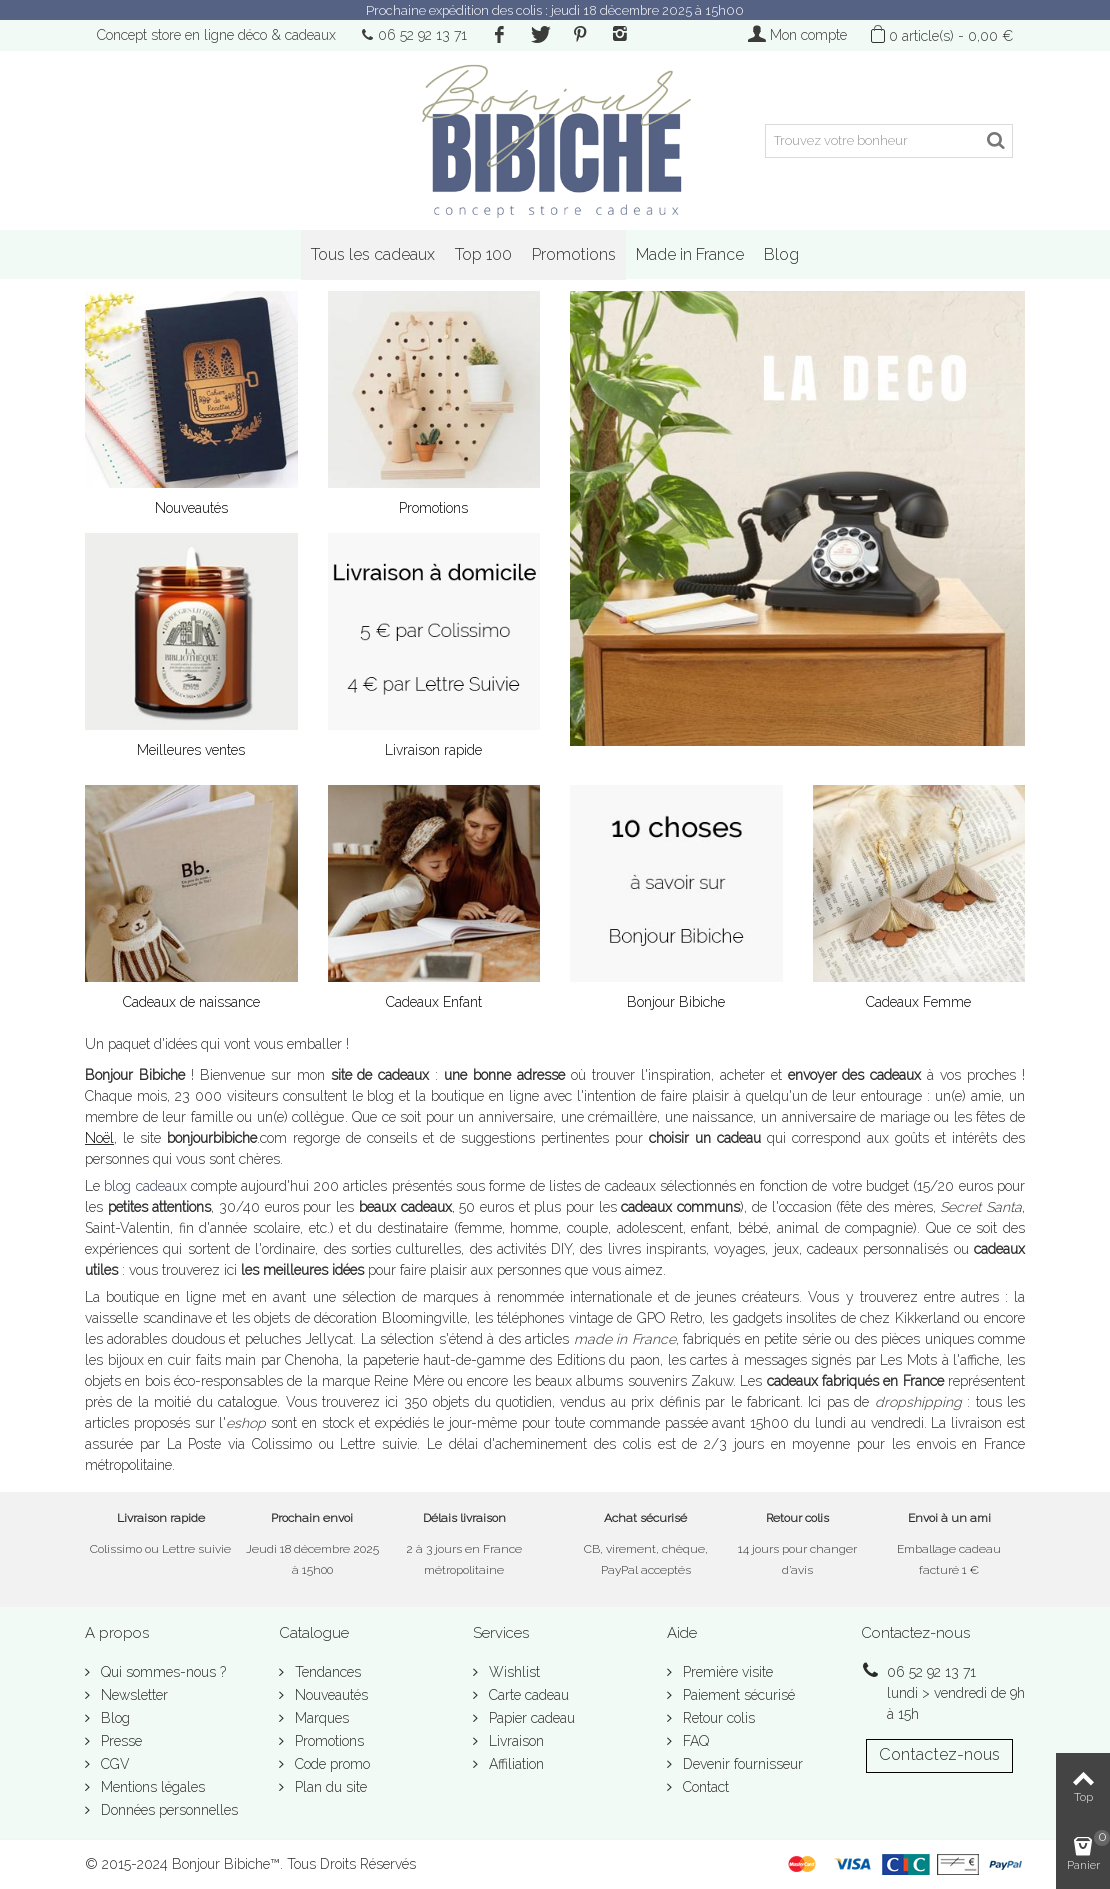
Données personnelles (167, 1810)
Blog (781, 254)
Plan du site (329, 1787)
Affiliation (514, 1764)
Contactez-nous (939, 1754)
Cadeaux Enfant (434, 1002)
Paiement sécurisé (737, 1695)
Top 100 (483, 254)
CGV (113, 1764)
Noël (99, 1138)
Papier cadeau (530, 1718)
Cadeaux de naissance (191, 1002)
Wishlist (512, 1672)
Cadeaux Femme (918, 1002)
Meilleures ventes (191, 750)
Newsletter (132, 1695)
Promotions (574, 254)
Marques (320, 1718)
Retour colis (717, 1718)
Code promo (330, 1764)
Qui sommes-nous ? (161, 1672)
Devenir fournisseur (741, 1764)
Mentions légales (151, 1787)
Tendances (326, 1672)
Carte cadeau (527, 1695)
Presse (119, 1741)
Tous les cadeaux (373, 254)
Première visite (726, 1672)
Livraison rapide (433, 750)
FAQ (694, 1741)
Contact (704, 1787)
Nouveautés (191, 508)
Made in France (690, 254)
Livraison (514, 1741)
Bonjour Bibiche (676, 1002)
